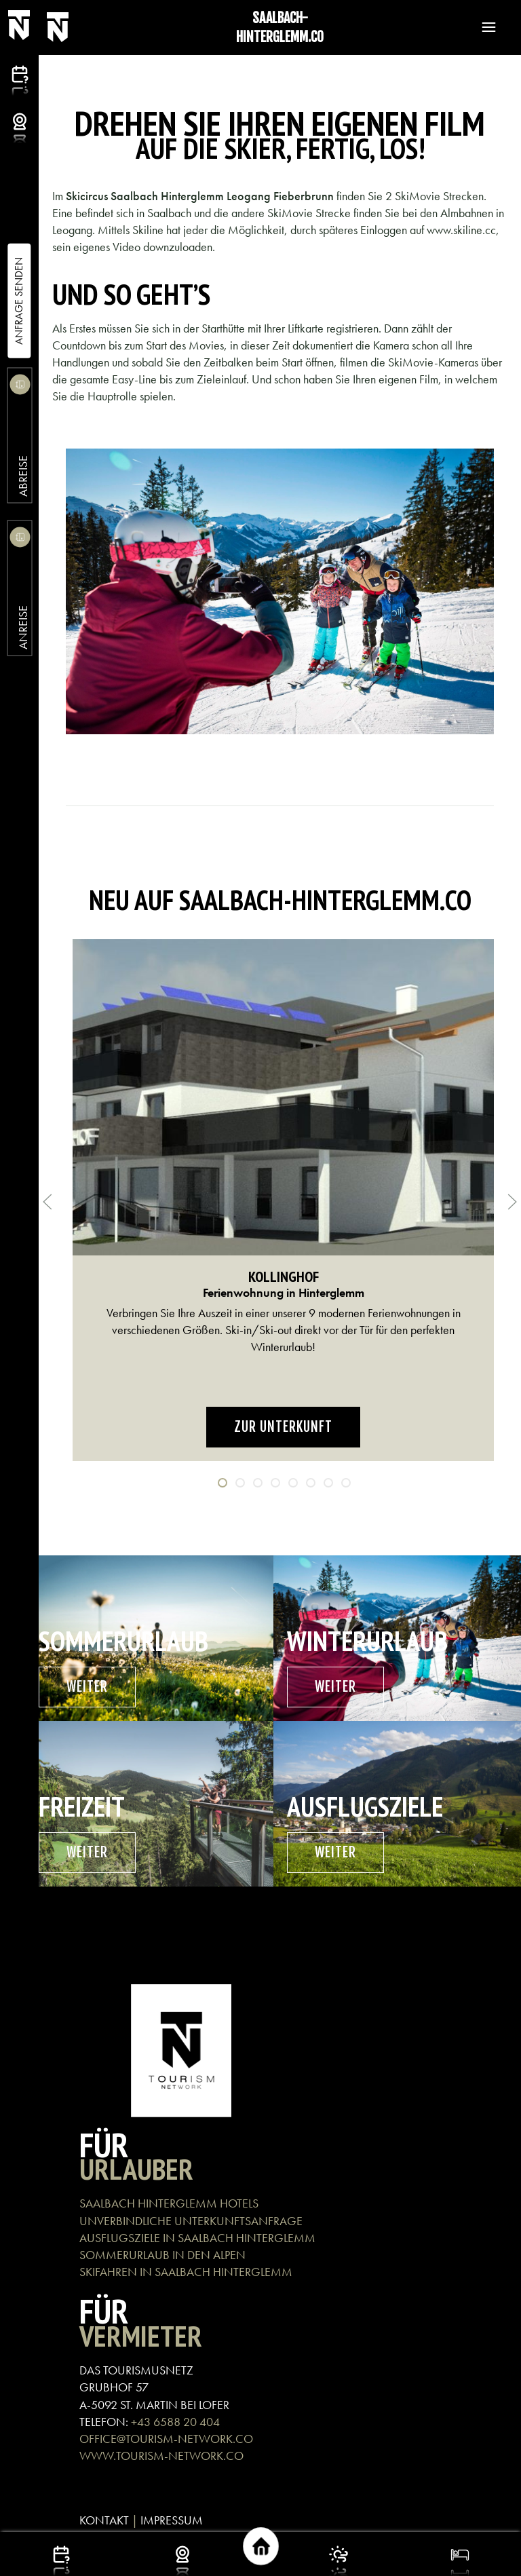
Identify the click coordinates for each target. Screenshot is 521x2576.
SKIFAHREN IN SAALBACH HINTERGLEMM (185, 2271)
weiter (87, 1686)
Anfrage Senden (19, 301)
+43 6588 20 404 (175, 2421)
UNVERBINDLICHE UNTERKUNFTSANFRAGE (191, 2221)
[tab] (222, 1483)
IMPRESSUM (171, 2520)
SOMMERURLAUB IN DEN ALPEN (162, 2254)
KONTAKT (104, 2520)
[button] (482, 27)
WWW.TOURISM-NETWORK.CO (161, 2455)
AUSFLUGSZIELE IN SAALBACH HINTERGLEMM (197, 2238)
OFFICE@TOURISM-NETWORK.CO (166, 2438)
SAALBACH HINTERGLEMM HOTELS (168, 2203)
